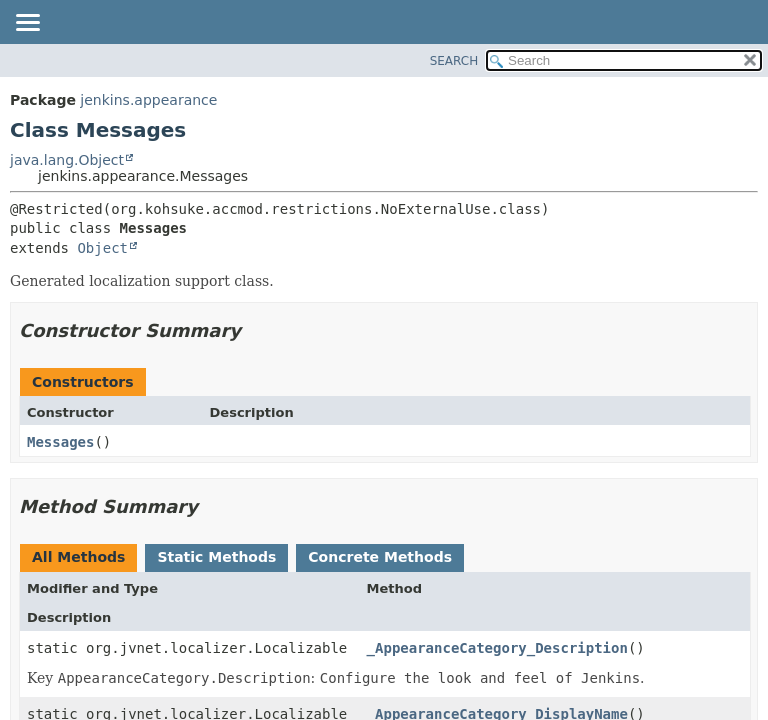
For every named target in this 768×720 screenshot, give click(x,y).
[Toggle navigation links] (27, 24)
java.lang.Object (67, 160)
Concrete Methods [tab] (380, 557)
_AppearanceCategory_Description (497, 648)
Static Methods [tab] (216, 557)
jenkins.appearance (148, 100)
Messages (60, 442)
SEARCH (454, 61)
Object (102, 248)
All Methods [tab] (78, 557)
